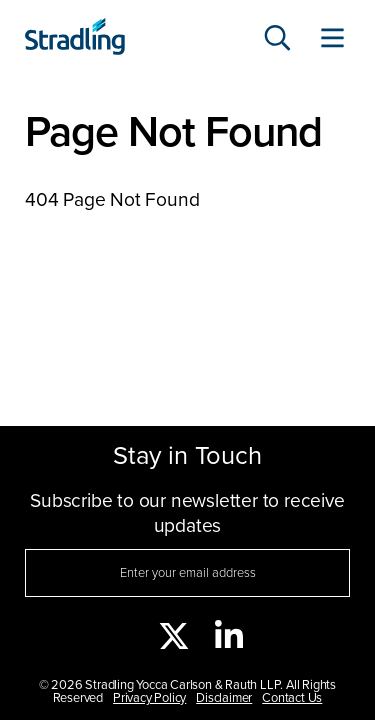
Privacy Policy (149, 698)
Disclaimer (224, 698)
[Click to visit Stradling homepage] (75, 39)
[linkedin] (229, 638)
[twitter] (174, 638)
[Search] (277, 40)
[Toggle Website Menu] (332, 40)
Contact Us (292, 698)
